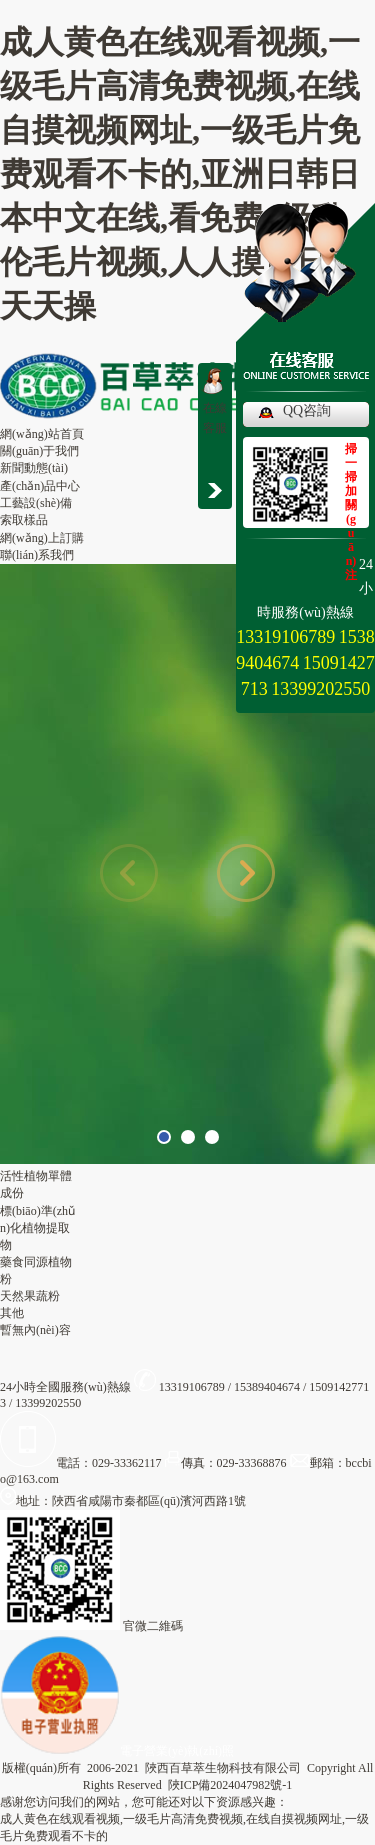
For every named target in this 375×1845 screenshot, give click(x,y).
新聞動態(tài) (34, 468)
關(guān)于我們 (39, 451)
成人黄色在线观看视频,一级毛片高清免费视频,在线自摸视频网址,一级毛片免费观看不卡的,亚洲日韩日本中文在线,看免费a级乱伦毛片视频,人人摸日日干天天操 (180, 174)
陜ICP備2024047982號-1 (230, 1785)
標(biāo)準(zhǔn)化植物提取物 (37, 1228)
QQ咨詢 (307, 410)
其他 (12, 1313)
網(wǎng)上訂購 (42, 538)
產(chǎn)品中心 (40, 486)
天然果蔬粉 (30, 1296)
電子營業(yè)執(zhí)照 (117, 1751)
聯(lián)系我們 (37, 555)
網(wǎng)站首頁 (42, 434)
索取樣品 (24, 520)
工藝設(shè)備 (36, 503)
